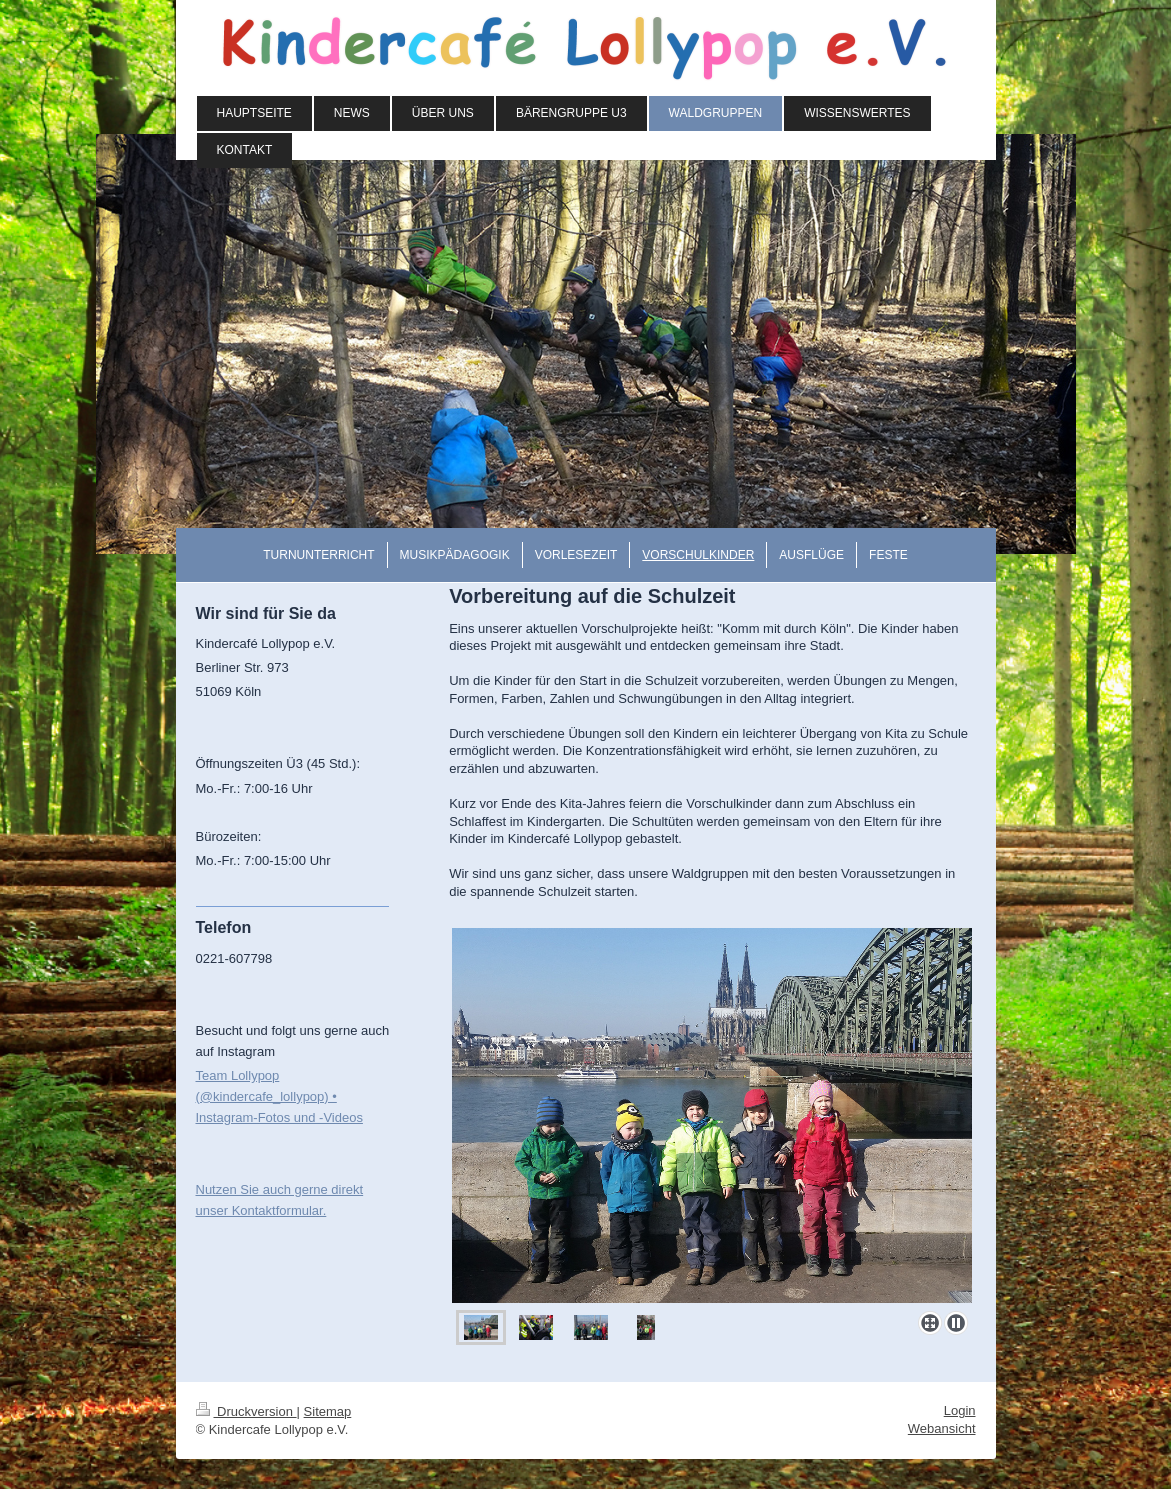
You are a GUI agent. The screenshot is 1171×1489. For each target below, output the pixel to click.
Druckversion (246, 1411)
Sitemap (328, 1411)
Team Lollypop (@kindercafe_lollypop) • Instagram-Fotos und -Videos (279, 1096)
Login (960, 1410)
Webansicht (942, 1428)
